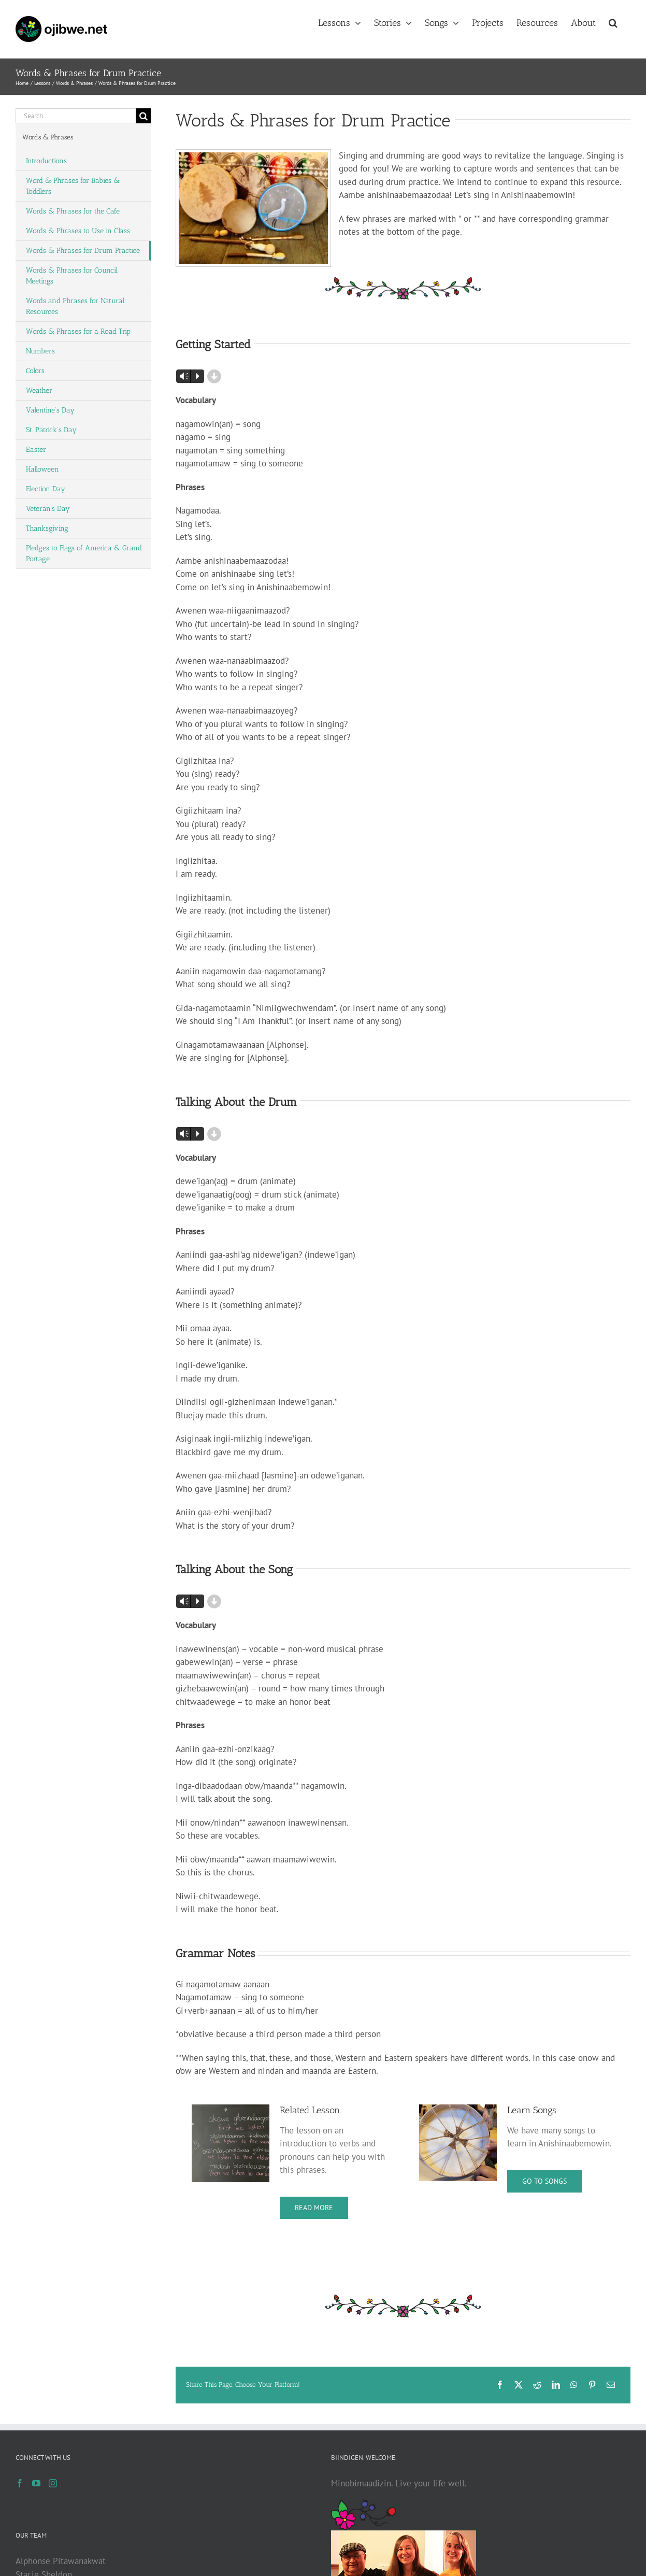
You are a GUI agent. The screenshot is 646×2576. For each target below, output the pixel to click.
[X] (518, 2385)
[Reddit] (537, 2385)
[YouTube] (36, 2483)
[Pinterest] (592, 2385)
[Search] (143, 115)
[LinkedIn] (556, 2385)
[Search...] (76, 115)
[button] (613, 22)
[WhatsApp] (574, 2385)
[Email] (610, 2385)
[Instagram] (53, 2483)
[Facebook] (500, 2385)
